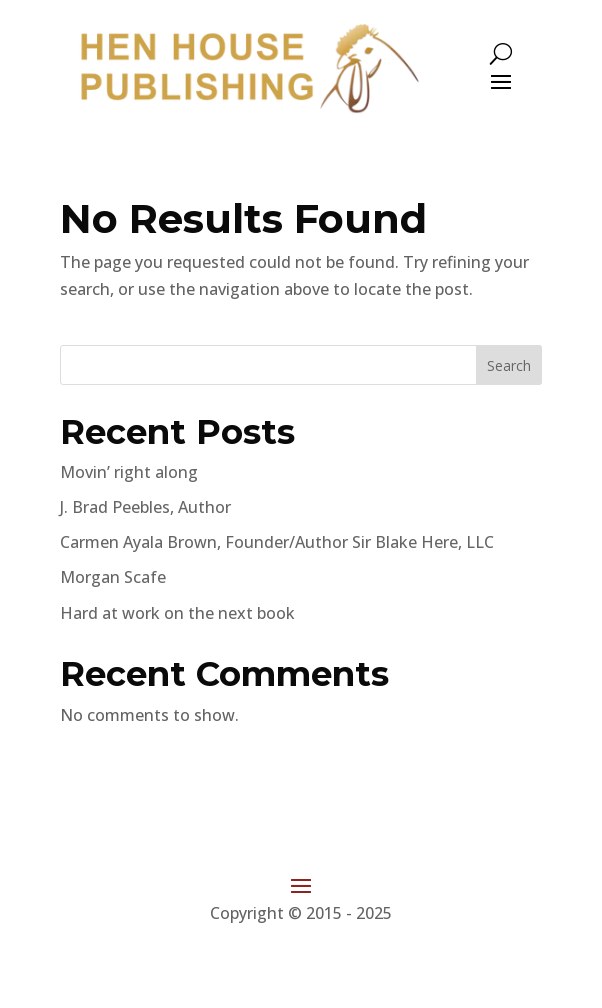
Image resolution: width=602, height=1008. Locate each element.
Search (509, 365)
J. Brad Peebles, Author (145, 507)
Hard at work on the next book (177, 613)
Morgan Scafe (113, 577)
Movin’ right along (129, 472)
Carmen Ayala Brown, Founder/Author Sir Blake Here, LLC (277, 542)
